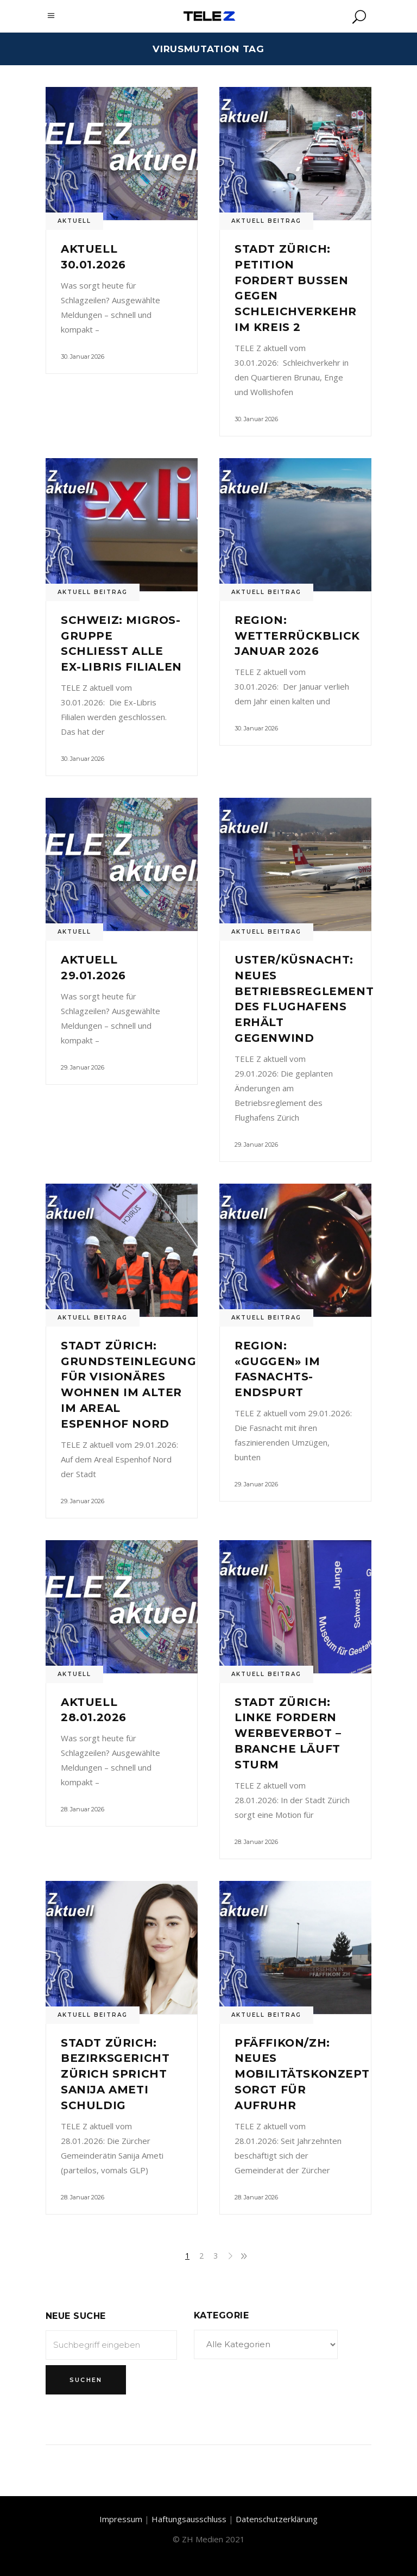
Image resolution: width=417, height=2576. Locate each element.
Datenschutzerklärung (277, 2519)
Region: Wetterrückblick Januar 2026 (297, 636)
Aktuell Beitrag (266, 220)
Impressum (120, 2519)
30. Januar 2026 (82, 356)
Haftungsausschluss (188, 2519)
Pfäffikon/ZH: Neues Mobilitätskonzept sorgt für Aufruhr (302, 2074)
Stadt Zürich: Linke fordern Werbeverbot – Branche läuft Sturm (288, 1733)
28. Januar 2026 (82, 1809)
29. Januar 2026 (82, 1067)
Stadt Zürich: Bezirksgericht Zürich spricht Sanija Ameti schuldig (115, 2074)
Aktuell (74, 220)
